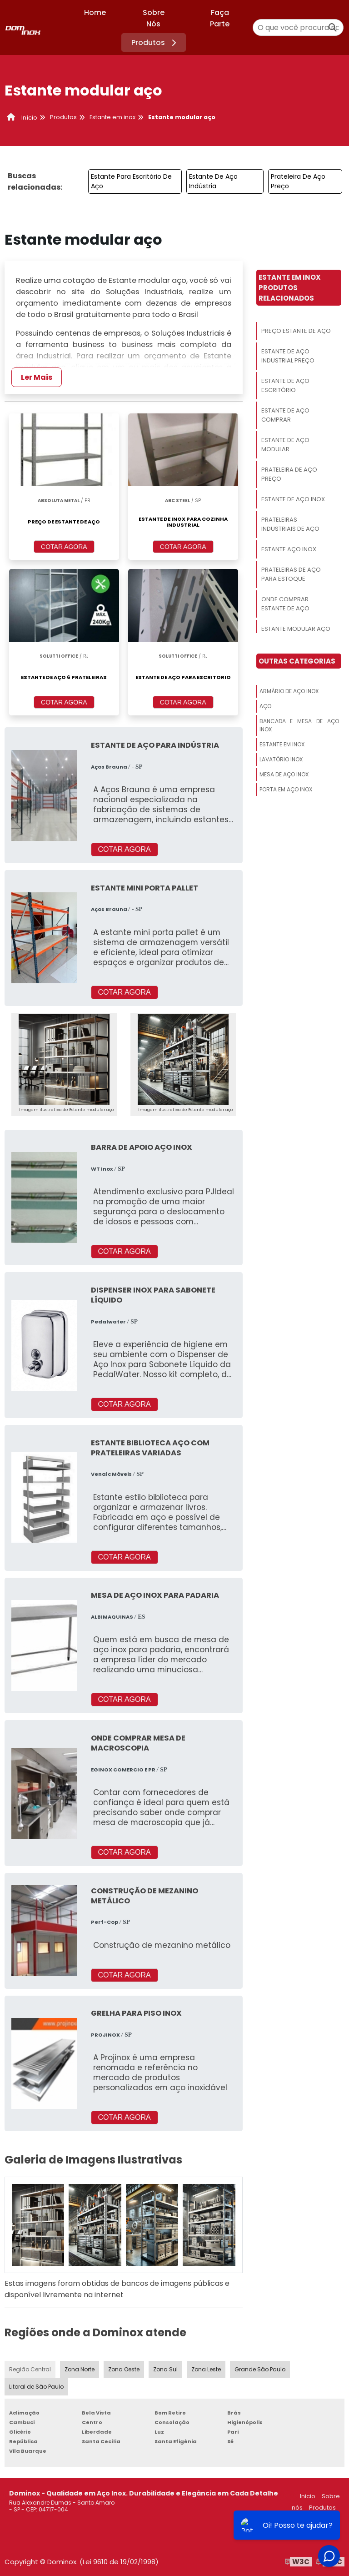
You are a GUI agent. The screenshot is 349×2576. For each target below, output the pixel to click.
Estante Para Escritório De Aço (131, 181)
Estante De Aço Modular (285, 444)
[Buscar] (332, 27)
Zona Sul (165, 2369)
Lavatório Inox (281, 759)
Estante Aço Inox (288, 549)
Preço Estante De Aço (296, 331)
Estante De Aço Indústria (213, 181)
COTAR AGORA (64, 546)
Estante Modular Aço (295, 628)
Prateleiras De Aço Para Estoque (291, 574)
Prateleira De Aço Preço (298, 181)
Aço (265, 706)
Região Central (30, 2369)
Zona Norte (80, 2369)
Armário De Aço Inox (289, 691)
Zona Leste (206, 2369)
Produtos (155, 42)
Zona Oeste (124, 2369)
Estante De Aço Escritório (285, 385)
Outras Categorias (297, 661)
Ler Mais (36, 377)
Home (95, 12)
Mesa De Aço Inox (284, 774)
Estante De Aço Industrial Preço (287, 356)
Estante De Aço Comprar (285, 415)
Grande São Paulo (259, 2369)
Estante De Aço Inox (293, 499)
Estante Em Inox (281, 744)
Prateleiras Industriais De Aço (290, 524)
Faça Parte (219, 18)
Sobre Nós (154, 18)
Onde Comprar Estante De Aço (285, 604)
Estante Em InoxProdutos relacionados (290, 287)
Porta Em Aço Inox (285, 789)
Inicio (307, 2496)
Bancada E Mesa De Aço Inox (299, 725)
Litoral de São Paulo (36, 2386)
